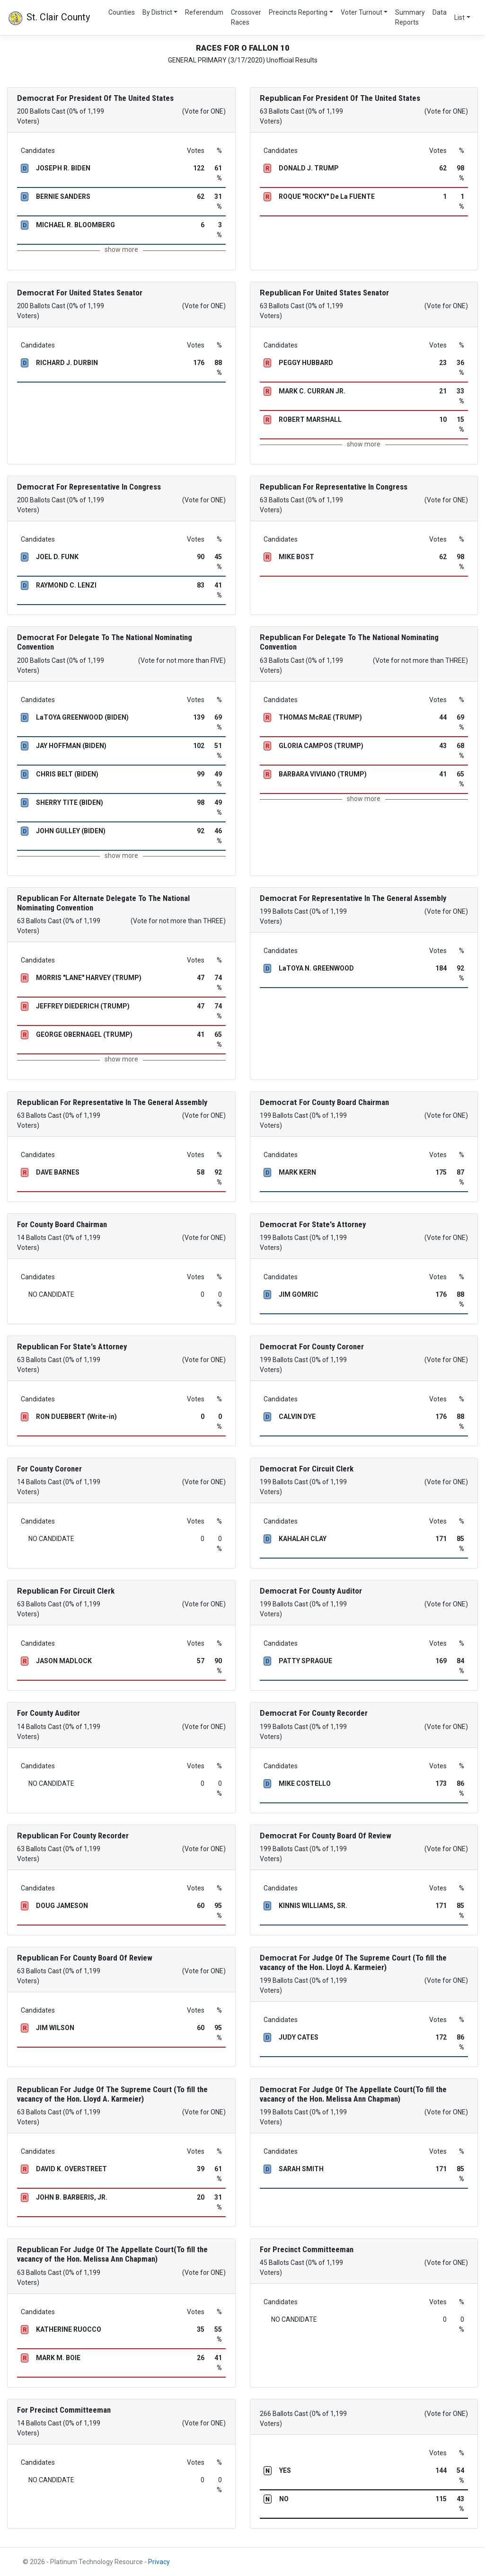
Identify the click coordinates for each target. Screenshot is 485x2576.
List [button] (459, 17)
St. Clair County (49, 18)
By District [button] (157, 12)
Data (439, 12)
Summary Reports (410, 17)
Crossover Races (246, 17)
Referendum (204, 12)
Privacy (159, 2562)
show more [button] (121, 249)
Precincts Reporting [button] (298, 12)
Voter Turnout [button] (361, 12)
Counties (121, 12)
